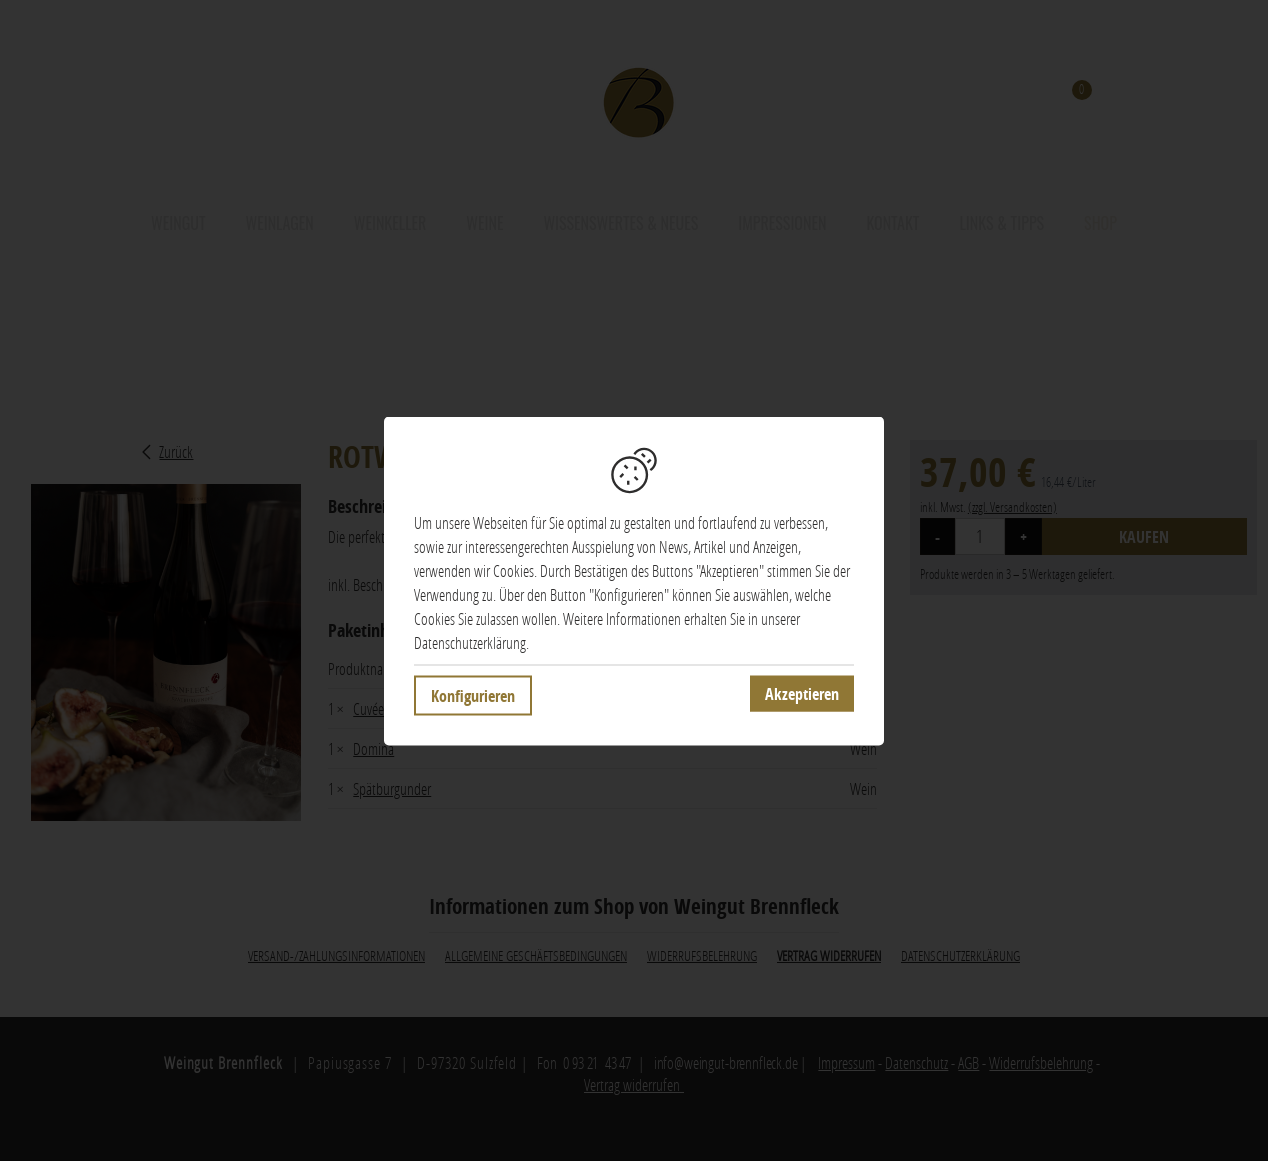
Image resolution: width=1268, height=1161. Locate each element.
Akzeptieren (802, 698)
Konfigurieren (473, 700)
